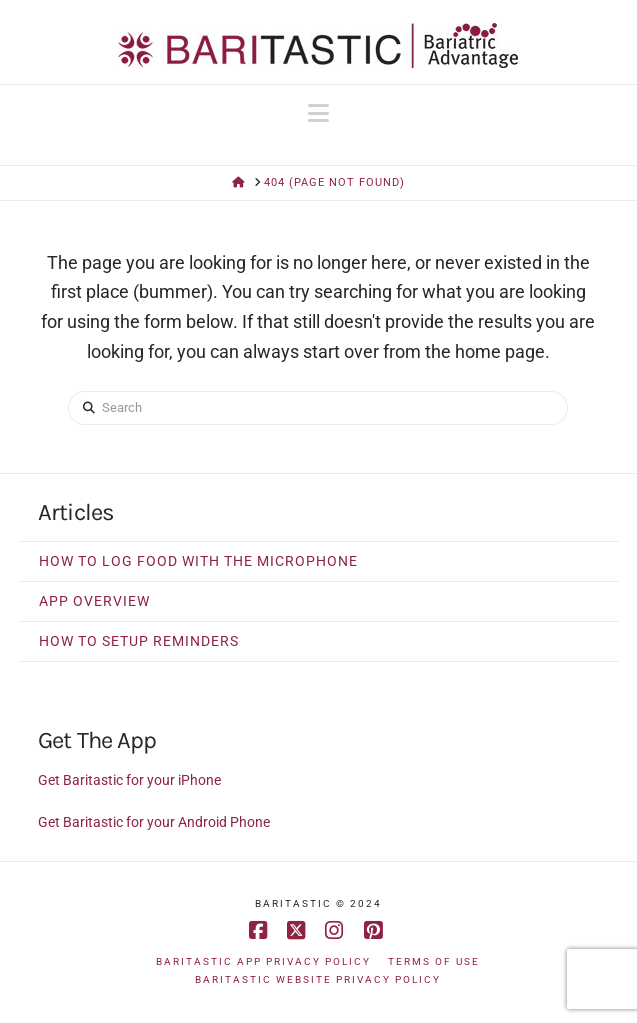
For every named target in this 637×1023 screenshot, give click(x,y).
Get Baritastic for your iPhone (129, 780)
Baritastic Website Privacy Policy (318, 979)
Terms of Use (434, 961)
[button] (318, 113)
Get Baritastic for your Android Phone (154, 822)
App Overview (94, 601)
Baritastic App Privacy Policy (263, 961)
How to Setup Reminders (139, 641)
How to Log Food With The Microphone (198, 561)
